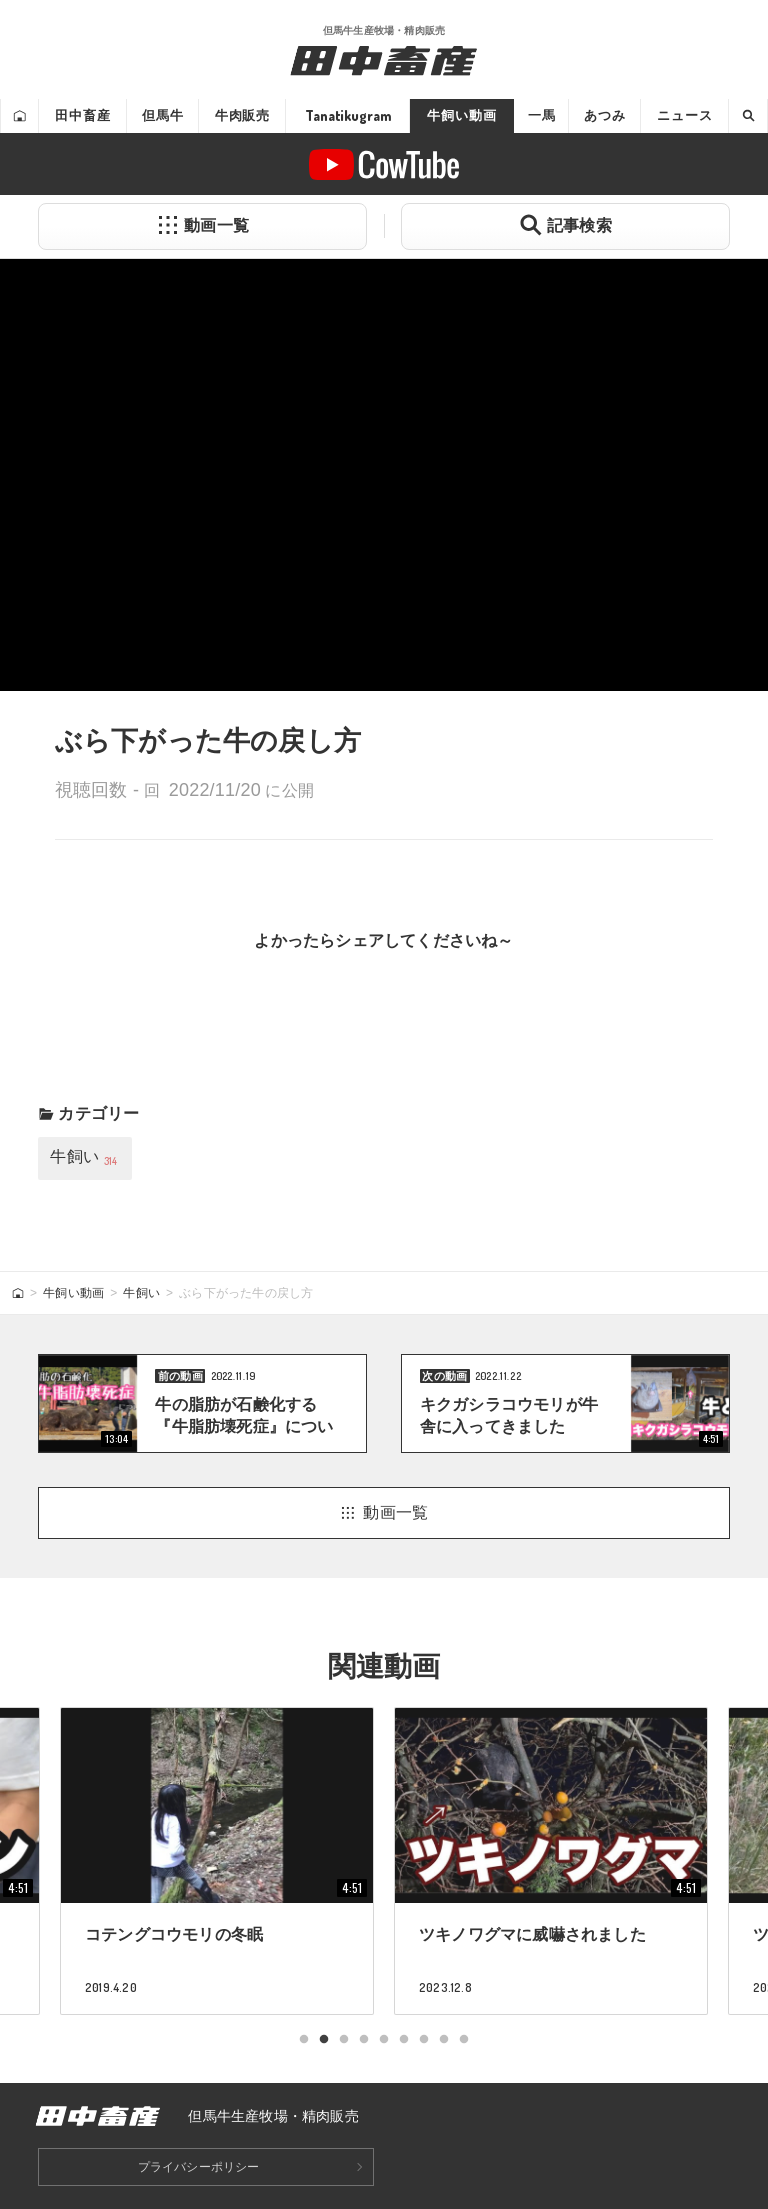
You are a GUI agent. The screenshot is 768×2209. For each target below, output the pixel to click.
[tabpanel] (551, 1861)
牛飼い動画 (461, 115)
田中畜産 (82, 115)
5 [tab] (384, 2040)
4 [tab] (364, 2040)
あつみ (605, 115)
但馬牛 (163, 115)
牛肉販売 (242, 115)
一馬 (542, 115)
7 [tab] (424, 2040)
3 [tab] (344, 2040)
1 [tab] (304, 2040)
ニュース (684, 115)
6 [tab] (404, 2040)
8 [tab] (444, 2040)
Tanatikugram (348, 115)
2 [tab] (324, 2040)
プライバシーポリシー (199, 2167)
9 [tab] (464, 2040)
